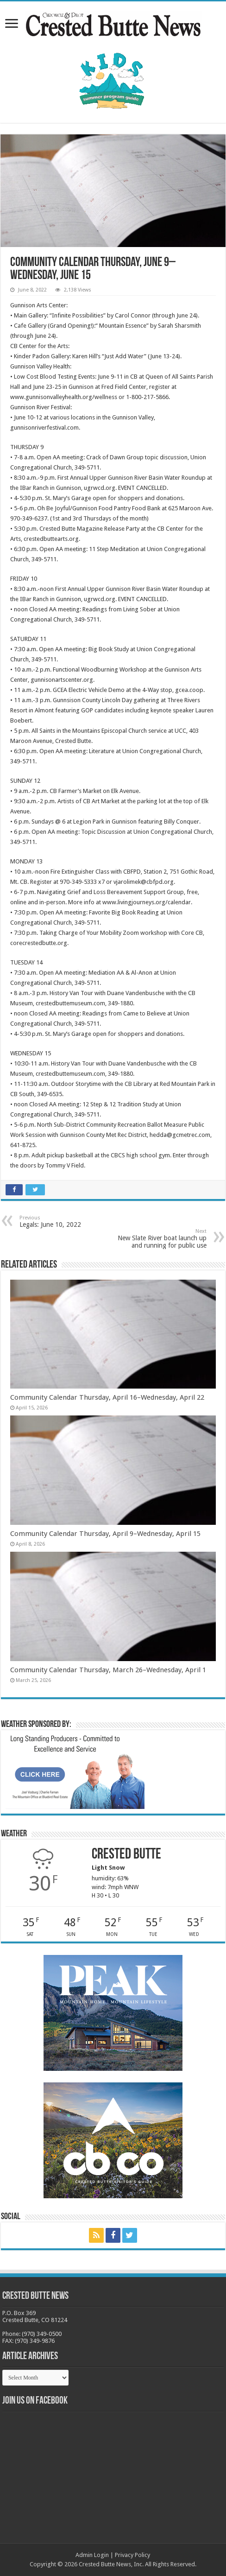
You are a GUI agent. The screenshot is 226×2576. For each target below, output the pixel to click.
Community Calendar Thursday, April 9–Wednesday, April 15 (105, 1533)
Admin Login (92, 2554)
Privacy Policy (132, 2554)
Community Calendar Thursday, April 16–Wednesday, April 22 (107, 1397)
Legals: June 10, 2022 (66, 1221)
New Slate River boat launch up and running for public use (159, 1238)
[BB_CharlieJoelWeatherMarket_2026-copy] (75, 1771)
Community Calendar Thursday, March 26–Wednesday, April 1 (108, 1670)
